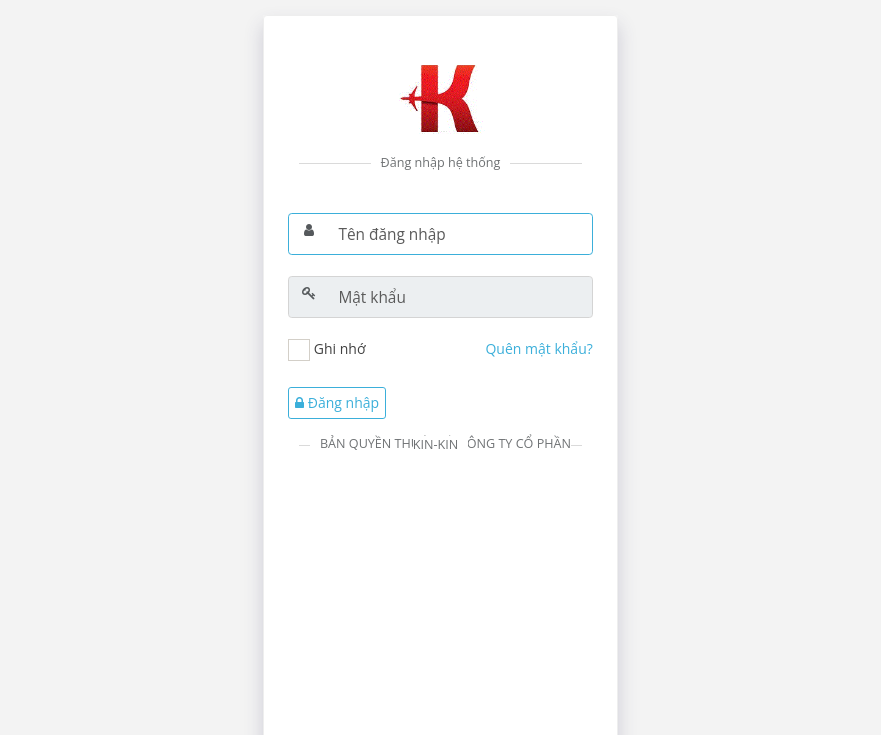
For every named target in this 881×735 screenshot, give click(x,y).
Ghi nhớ (340, 348)
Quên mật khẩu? (538, 348)
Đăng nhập (337, 402)
